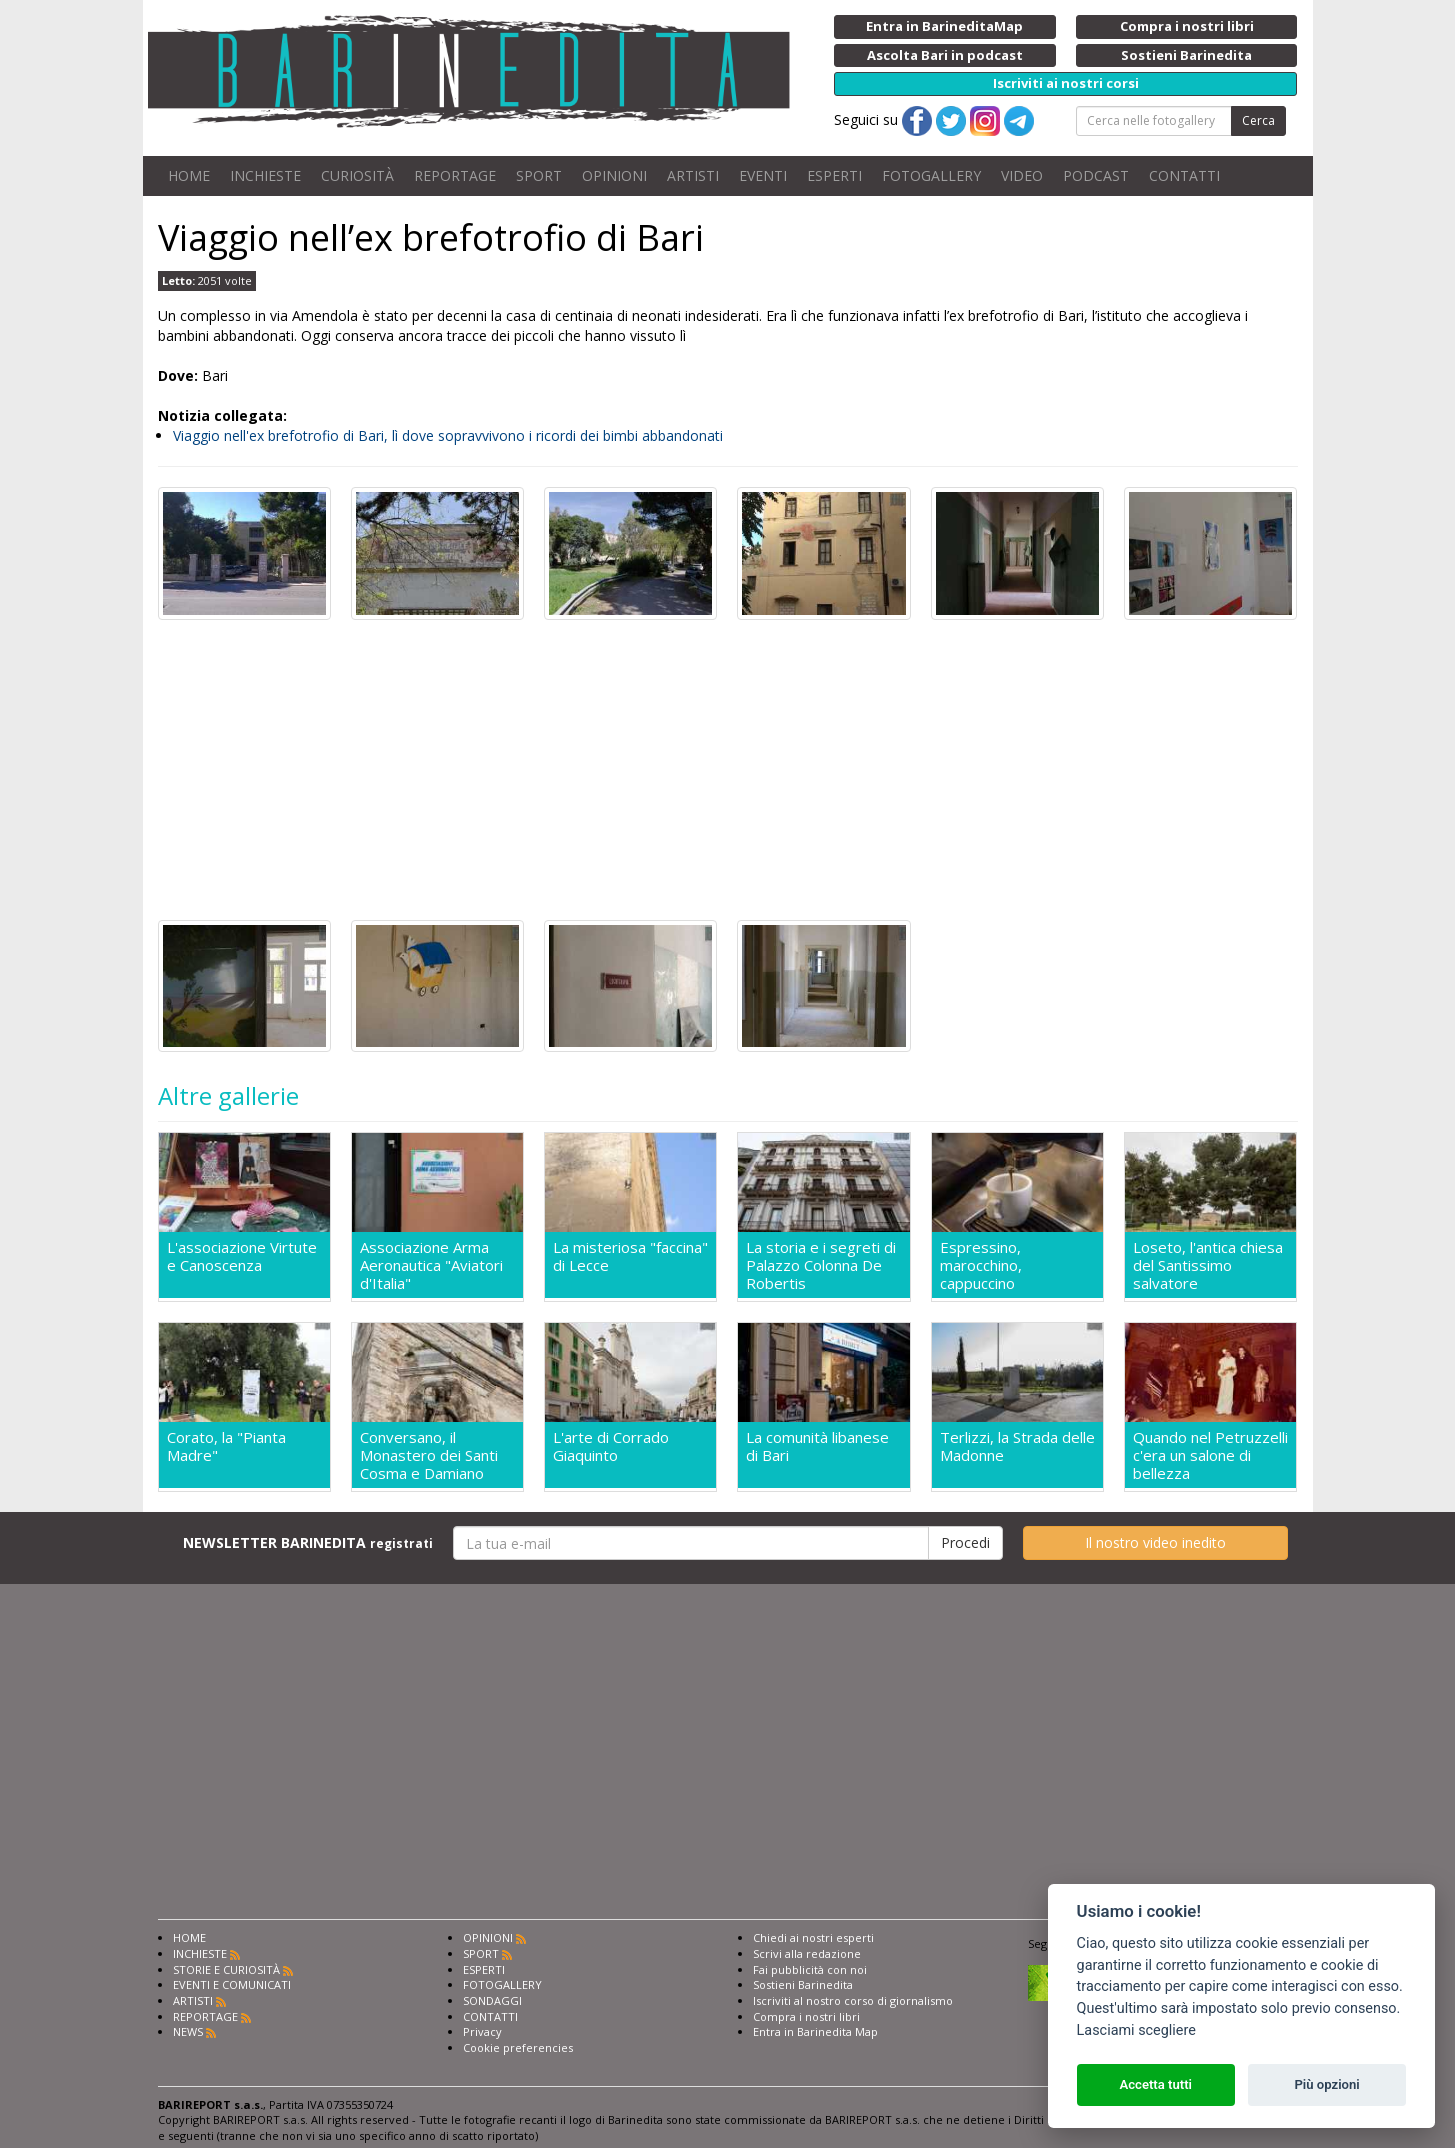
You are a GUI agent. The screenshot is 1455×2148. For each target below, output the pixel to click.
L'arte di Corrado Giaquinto (611, 1446)
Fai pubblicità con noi (810, 1969)
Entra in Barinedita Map (815, 2031)
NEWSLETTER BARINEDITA (308, 1542)
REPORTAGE (455, 175)
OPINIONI (614, 175)
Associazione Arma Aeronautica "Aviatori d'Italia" (431, 1265)
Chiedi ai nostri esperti (813, 1937)
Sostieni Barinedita (803, 1984)
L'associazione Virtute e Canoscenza (242, 1256)
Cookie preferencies (518, 2047)
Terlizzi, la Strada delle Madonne (1017, 1446)
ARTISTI (693, 175)
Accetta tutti (1155, 2084)
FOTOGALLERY (931, 175)
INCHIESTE (265, 175)
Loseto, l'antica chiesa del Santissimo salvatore (1208, 1265)
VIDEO (1022, 175)
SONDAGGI (492, 2000)
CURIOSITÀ (357, 175)
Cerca (1258, 120)
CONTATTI (1184, 175)
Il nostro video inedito (1155, 1542)
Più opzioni (1326, 2084)
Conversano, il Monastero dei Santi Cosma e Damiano (429, 1455)
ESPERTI (834, 175)
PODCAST (1096, 175)
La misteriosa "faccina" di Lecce (630, 1256)
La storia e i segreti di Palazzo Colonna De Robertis (821, 1265)
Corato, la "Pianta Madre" (226, 1446)
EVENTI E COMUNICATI (232, 1984)
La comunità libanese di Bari (817, 1446)
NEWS (188, 2031)
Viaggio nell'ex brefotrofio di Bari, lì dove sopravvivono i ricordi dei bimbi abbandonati (448, 435)
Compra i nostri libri (806, 2016)
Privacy (482, 2031)
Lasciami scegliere (1136, 2030)
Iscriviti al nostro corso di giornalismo (853, 2000)
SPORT (539, 175)
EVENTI (763, 175)
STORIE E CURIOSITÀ (226, 1969)
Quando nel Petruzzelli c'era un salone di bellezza (1210, 1455)
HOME (189, 175)
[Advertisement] (728, 770)
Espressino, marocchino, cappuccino (981, 1265)
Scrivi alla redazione (807, 1953)
